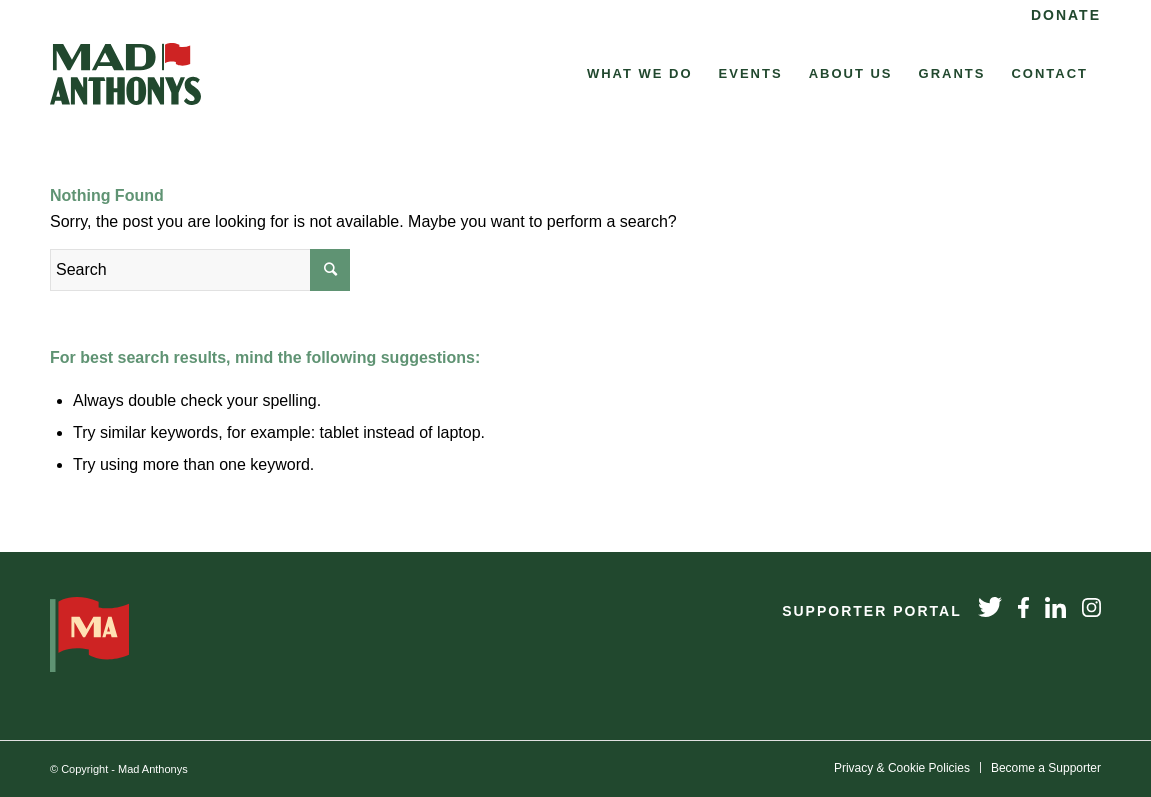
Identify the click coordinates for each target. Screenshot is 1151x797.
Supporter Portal (872, 611)
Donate (1066, 15)
